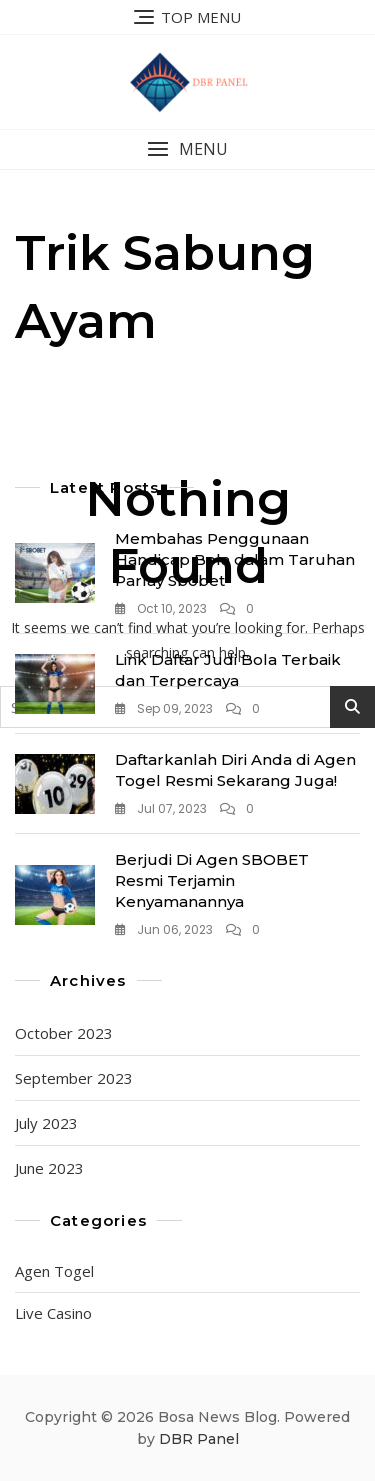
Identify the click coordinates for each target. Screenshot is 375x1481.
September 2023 (74, 1078)
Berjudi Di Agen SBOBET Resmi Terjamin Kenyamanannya (212, 880)
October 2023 (64, 1033)
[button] (187, 149)
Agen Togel (54, 1271)
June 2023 (49, 1168)
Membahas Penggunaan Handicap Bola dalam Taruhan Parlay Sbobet (235, 559)
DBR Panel (199, 1439)
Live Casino (53, 1313)
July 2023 (46, 1123)
